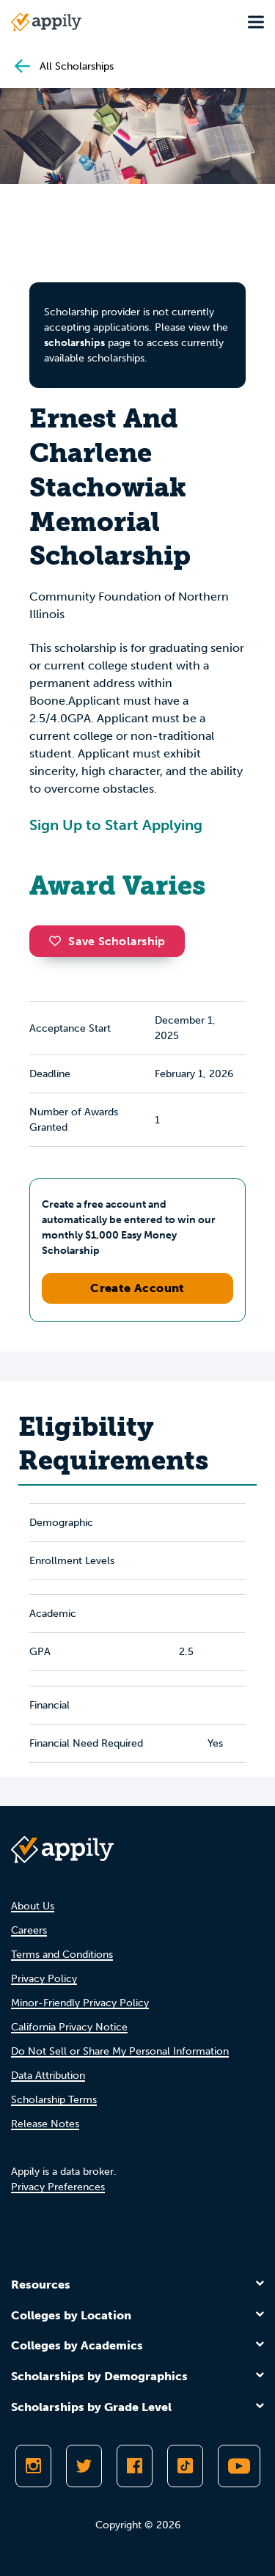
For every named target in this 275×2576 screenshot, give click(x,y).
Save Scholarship (107, 941)
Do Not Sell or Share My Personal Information (120, 2051)
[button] (58, 941)
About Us (32, 1906)
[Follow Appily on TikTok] (185, 2466)
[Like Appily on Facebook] (135, 2466)
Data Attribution (48, 2075)
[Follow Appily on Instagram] (33, 2466)
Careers (29, 1930)
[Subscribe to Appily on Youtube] (239, 2466)
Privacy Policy (44, 1979)
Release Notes (45, 2124)
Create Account (137, 1288)
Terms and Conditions (62, 1954)
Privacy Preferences (58, 2187)
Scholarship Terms (54, 2100)
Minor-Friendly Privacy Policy (80, 2003)
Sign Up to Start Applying (115, 825)
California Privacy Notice (69, 2027)
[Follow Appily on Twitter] (84, 2466)
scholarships (74, 343)
